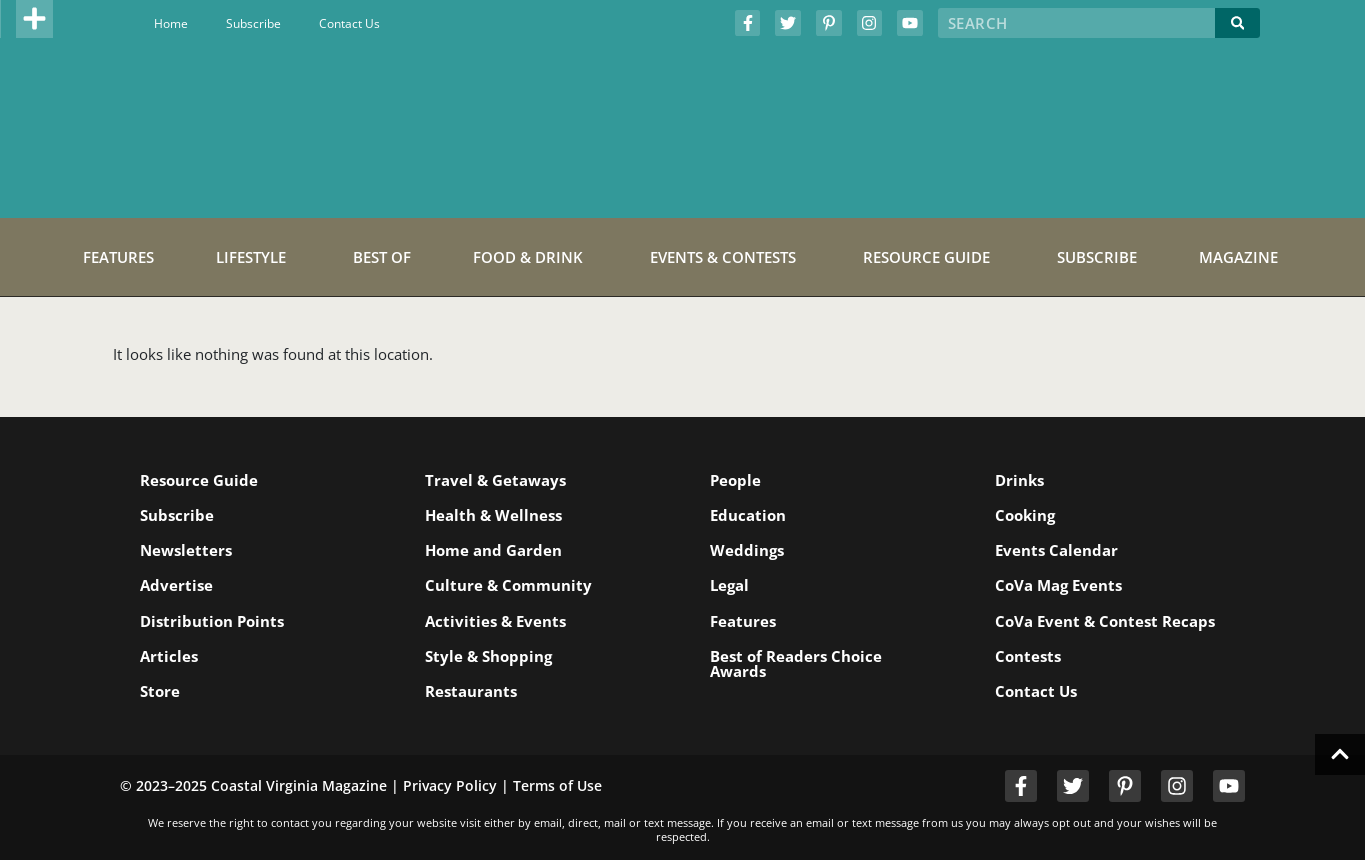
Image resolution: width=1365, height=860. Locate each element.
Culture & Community (508, 585)
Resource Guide (199, 480)
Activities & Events (495, 621)
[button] (35, 19)
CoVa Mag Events (1058, 585)
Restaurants (471, 691)
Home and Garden (493, 550)
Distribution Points (212, 621)
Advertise (176, 585)
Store (160, 691)
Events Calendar (1056, 550)
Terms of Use (557, 785)
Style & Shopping (488, 656)
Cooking (1025, 515)
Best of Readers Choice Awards (796, 663)
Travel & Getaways (495, 480)
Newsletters (186, 550)
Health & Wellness (493, 515)
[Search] (1238, 23)
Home (171, 23)
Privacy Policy (450, 785)
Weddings (747, 550)
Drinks (1019, 480)
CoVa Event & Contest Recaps (1105, 621)
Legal (729, 585)
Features (743, 621)
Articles (169, 656)
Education (748, 515)
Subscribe (253, 23)
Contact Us (349, 23)
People (735, 480)
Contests (1028, 656)
